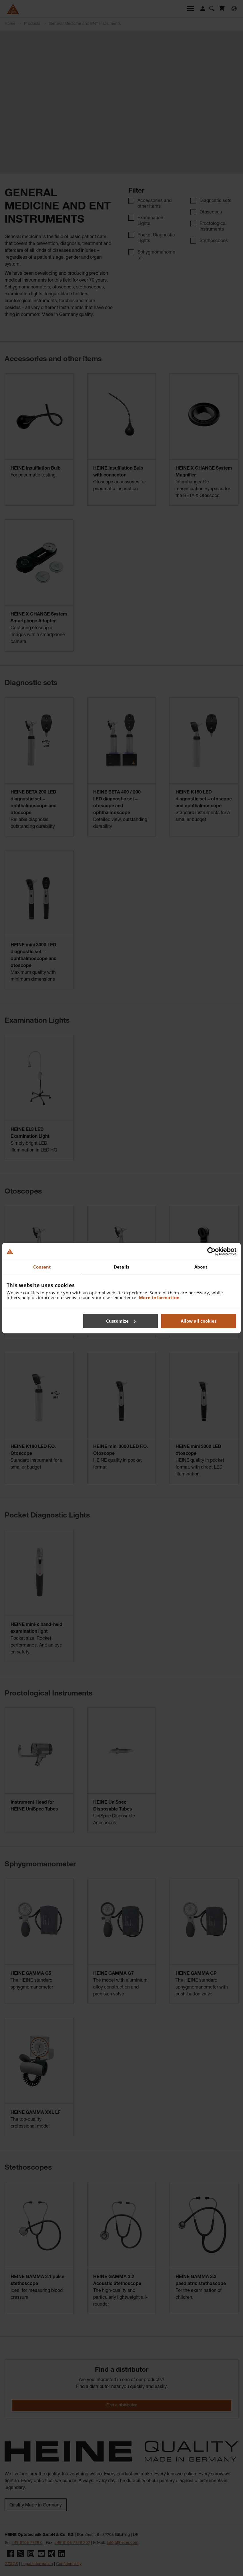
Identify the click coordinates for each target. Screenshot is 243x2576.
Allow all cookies (198, 1321)
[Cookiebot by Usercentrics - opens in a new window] (211, 1251)
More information (159, 1297)
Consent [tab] (42, 1267)
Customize (121, 1321)
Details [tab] (121, 1267)
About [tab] (201, 1267)
